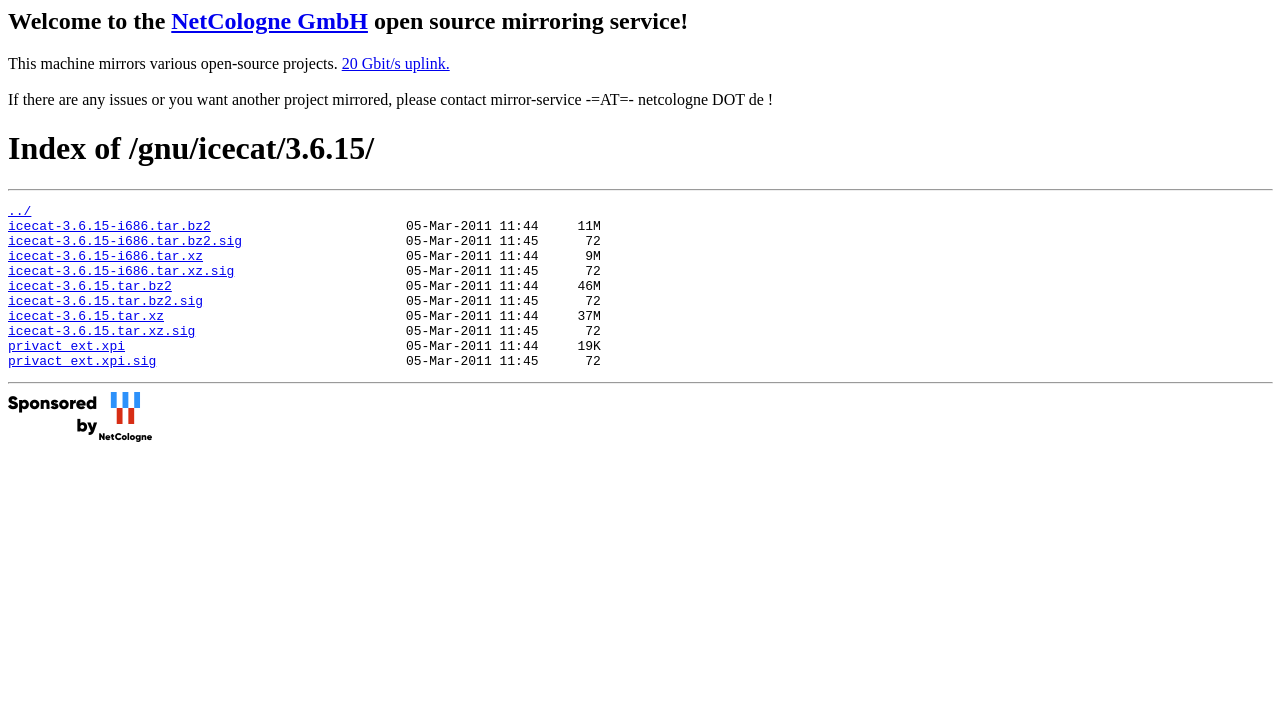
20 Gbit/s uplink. (396, 63)
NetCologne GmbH (269, 21)
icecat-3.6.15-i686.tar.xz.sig (121, 285)
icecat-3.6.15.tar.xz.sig (101, 357)
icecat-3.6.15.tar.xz (86, 339)
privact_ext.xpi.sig (82, 393)
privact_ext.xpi (66, 375)
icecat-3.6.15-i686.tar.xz (105, 267)
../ (19, 213)
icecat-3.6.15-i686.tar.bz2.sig (125, 249)
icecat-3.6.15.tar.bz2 (90, 303)
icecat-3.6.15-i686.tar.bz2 (109, 231)
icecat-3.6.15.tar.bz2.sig (105, 321)
